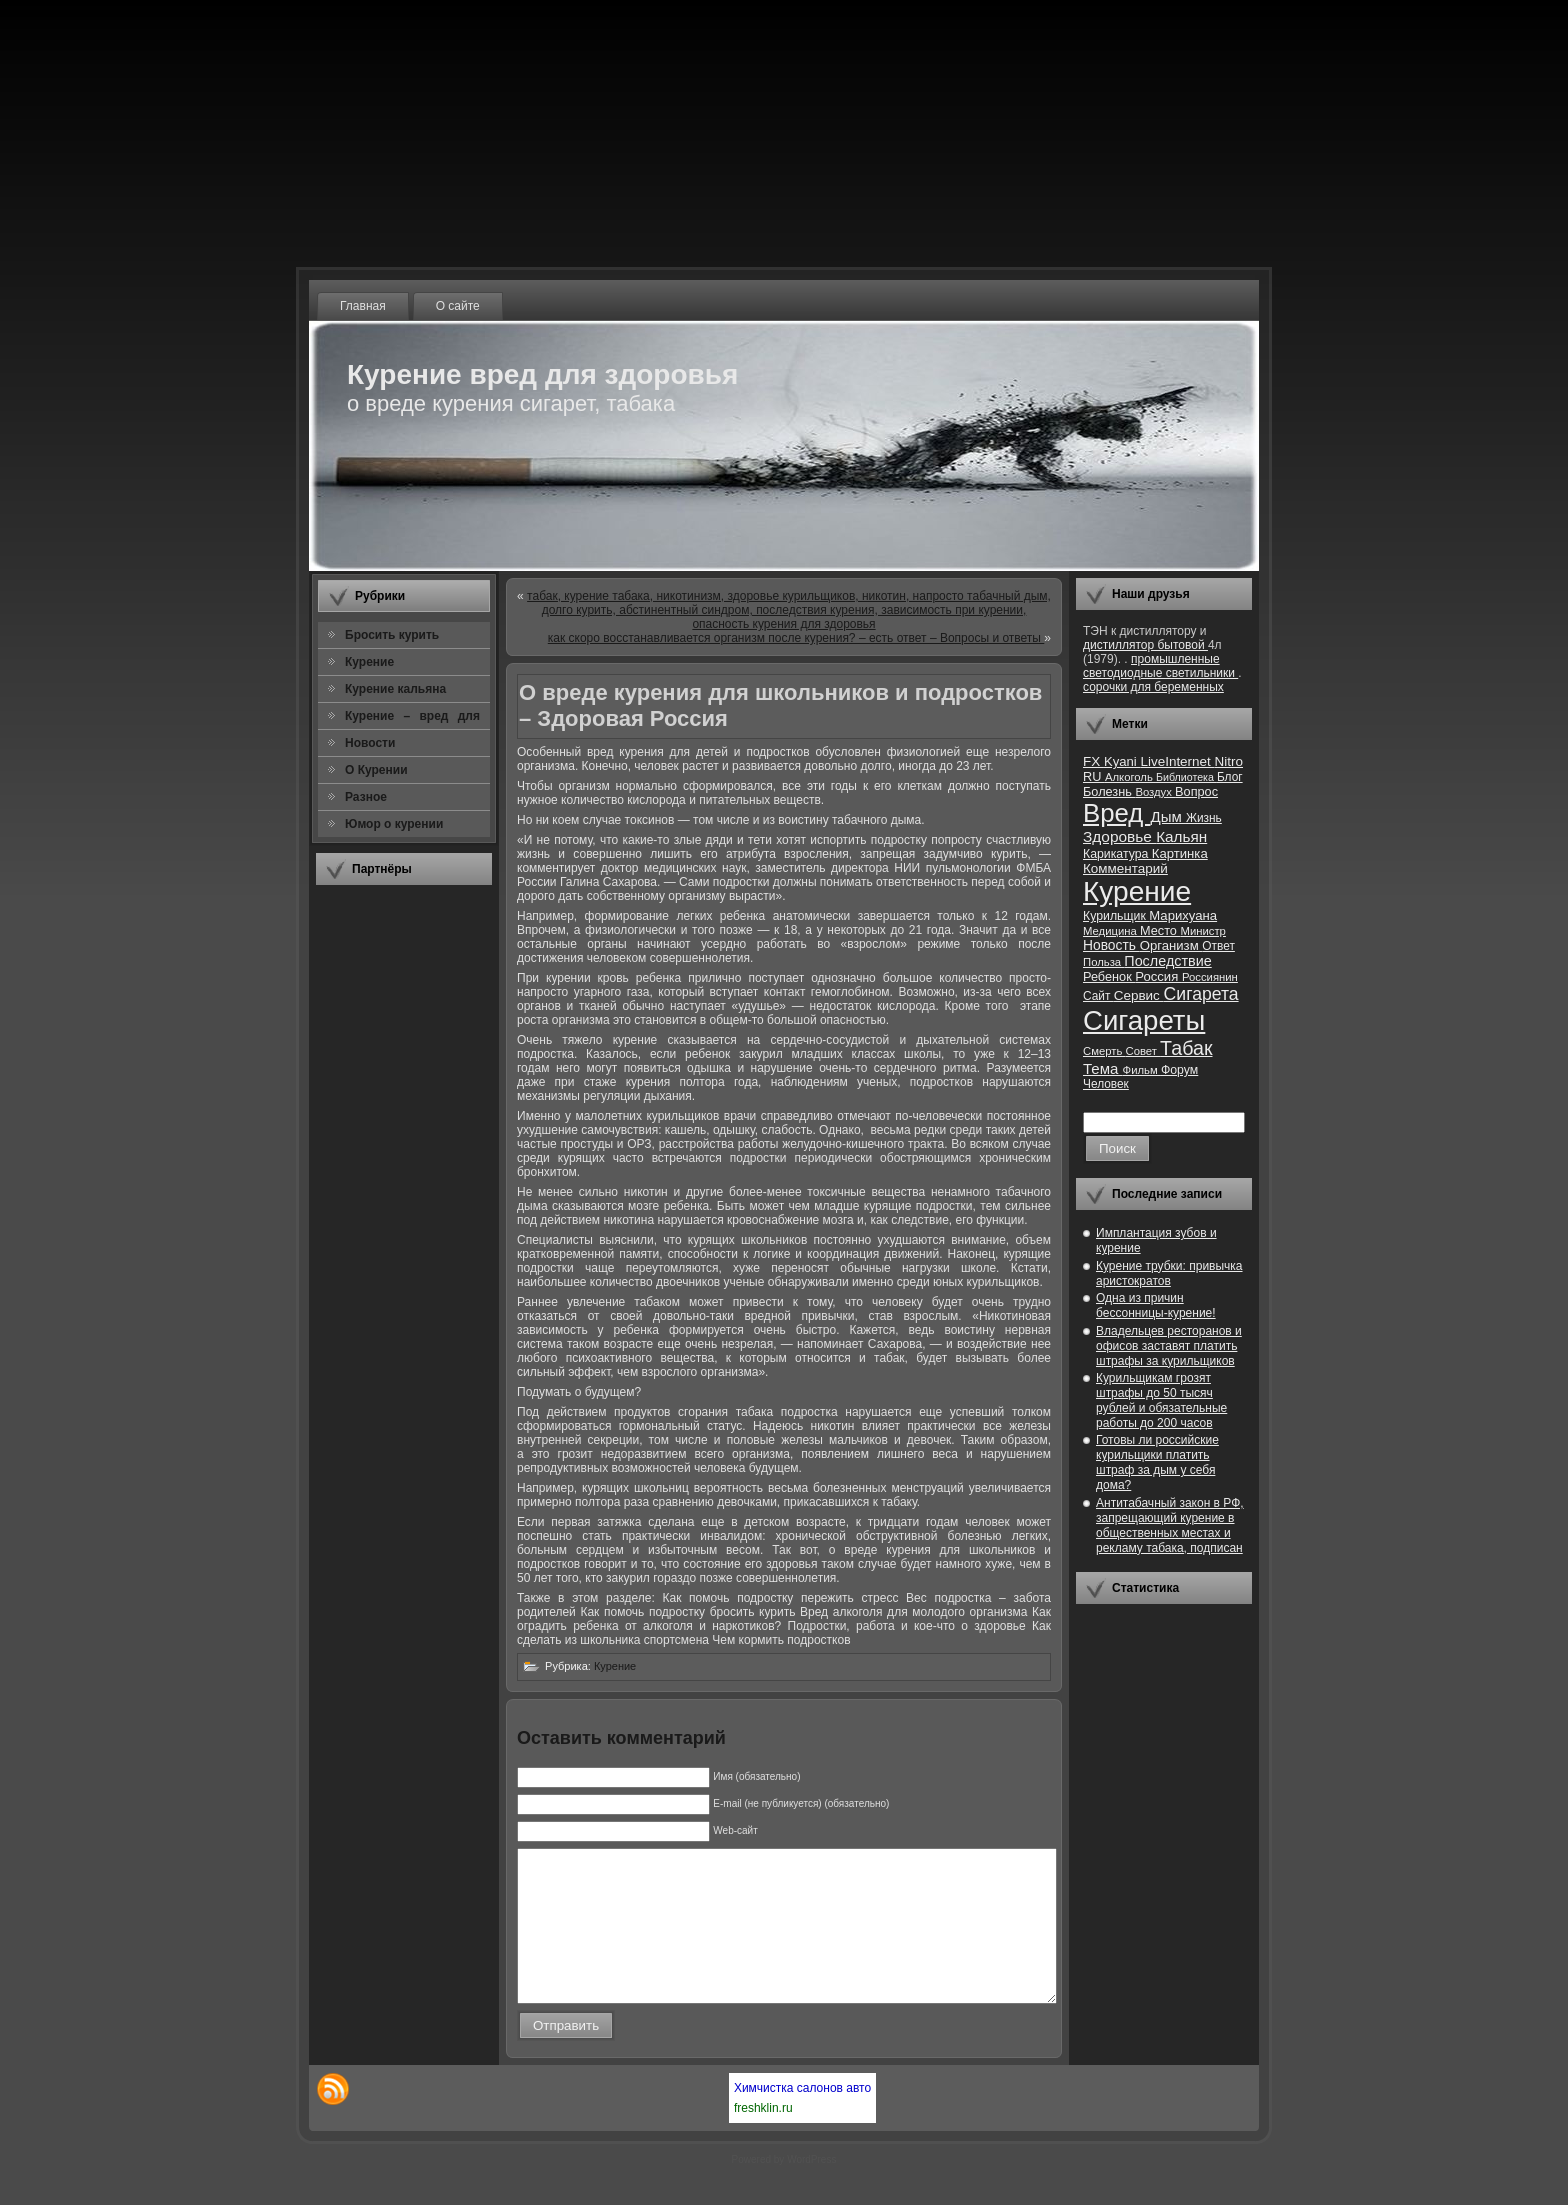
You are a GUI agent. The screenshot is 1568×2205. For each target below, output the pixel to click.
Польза (1103, 962)
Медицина (1111, 931)
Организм (1171, 945)
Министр (1202, 931)
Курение (615, 1666)
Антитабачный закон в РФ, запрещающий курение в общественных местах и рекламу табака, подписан (1170, 1525)
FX (1093, 761)
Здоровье (1119, 836)
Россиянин (1210, 977)
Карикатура (1117, 854)
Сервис (1139, 995)
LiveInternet (1177, 761)
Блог (1230, 777)
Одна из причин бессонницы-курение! (1156, 1305)
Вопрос (1196, 791)
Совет (1143, 1051)
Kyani (1122, 761)
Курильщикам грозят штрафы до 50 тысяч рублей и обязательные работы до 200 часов (1161, 1400)
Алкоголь (1130, 777)
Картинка (1180, 853)
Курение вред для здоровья (542, 374)
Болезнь (1109, 791)
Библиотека (1186, 777)
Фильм (1142, 1070)
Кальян (1181, 836)
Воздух (1155, 792)
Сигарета (1201, 994)
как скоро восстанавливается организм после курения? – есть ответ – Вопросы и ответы (796, 638)
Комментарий (1125, 868)
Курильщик (1116, 916)
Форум (1179, 1070)
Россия (1158, 976)
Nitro (1229, 761)
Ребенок (1109, 976)
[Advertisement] (404, 1199)
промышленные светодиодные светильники (1160, 666)
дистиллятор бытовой (1145, 645)
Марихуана (1183, 915)
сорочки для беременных (1153, 687)
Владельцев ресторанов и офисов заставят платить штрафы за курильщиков (1169, 1346)
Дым (1168, 816)
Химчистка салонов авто (802, 2118)
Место (1160, 930)
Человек (1106, 1084)
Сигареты (1144, 1020)
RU (1094, 776)
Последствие (1167, 961)
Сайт (1098, 996)
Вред (1116, 813)
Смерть (1104, 1051)
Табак (1186, 1048)
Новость (1111, 945)
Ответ (1218, 946)
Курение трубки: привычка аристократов (1169, 1273)
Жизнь (1204, 818)
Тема (1103, 1068)
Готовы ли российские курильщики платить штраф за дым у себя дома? (1157, 1462)
